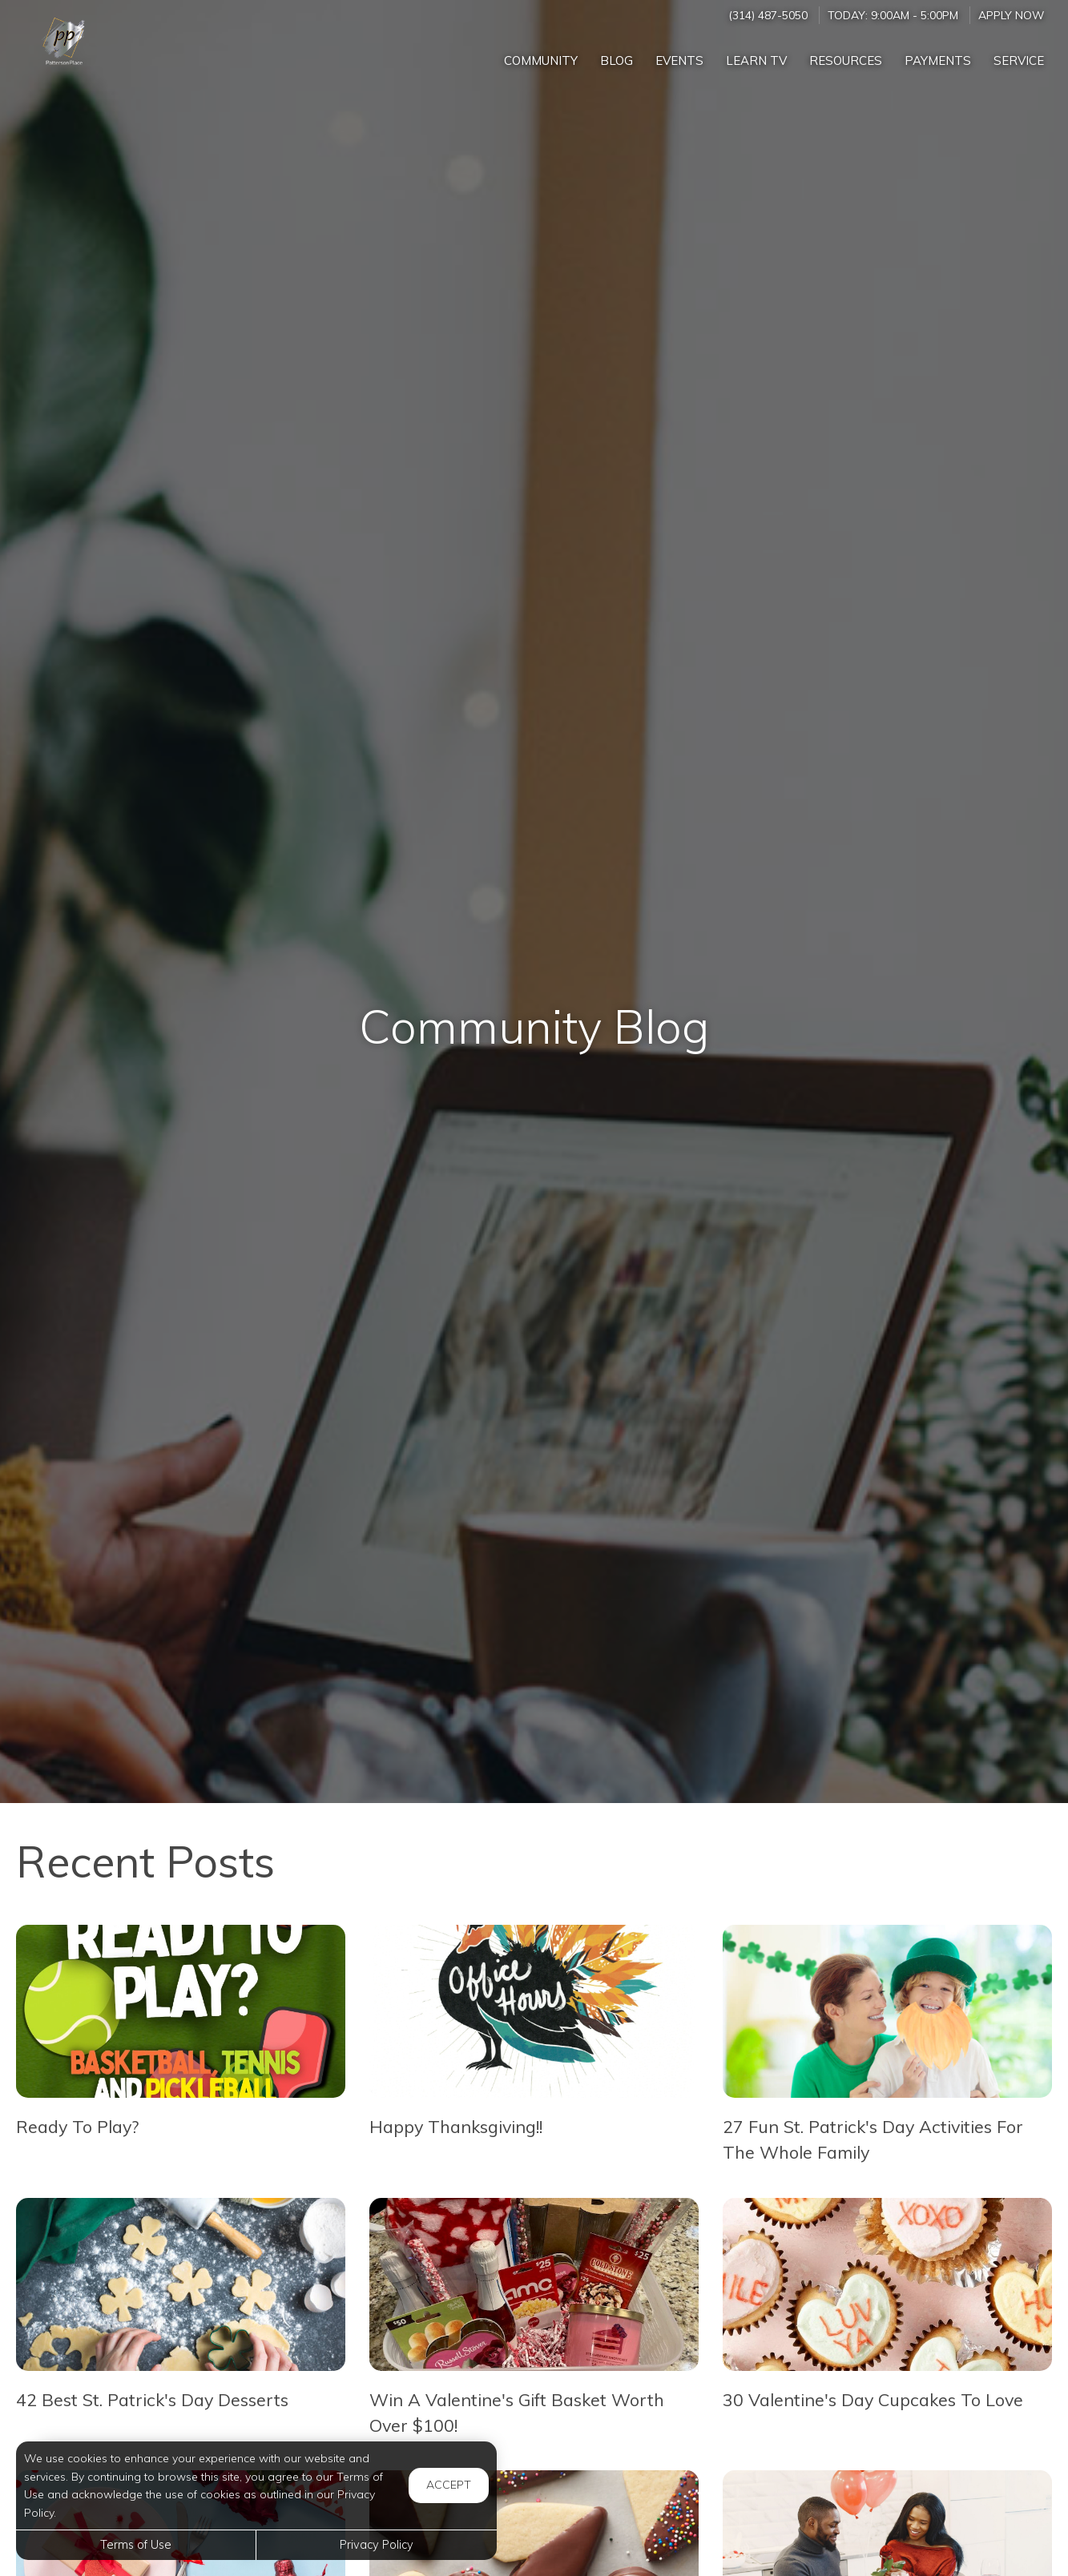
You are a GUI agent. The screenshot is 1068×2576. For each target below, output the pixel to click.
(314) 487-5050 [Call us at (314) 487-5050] (768, 15)
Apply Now (1011, 15)
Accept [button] (448, 2484)
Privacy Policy (376, 2545)
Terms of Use (135, 2545)
